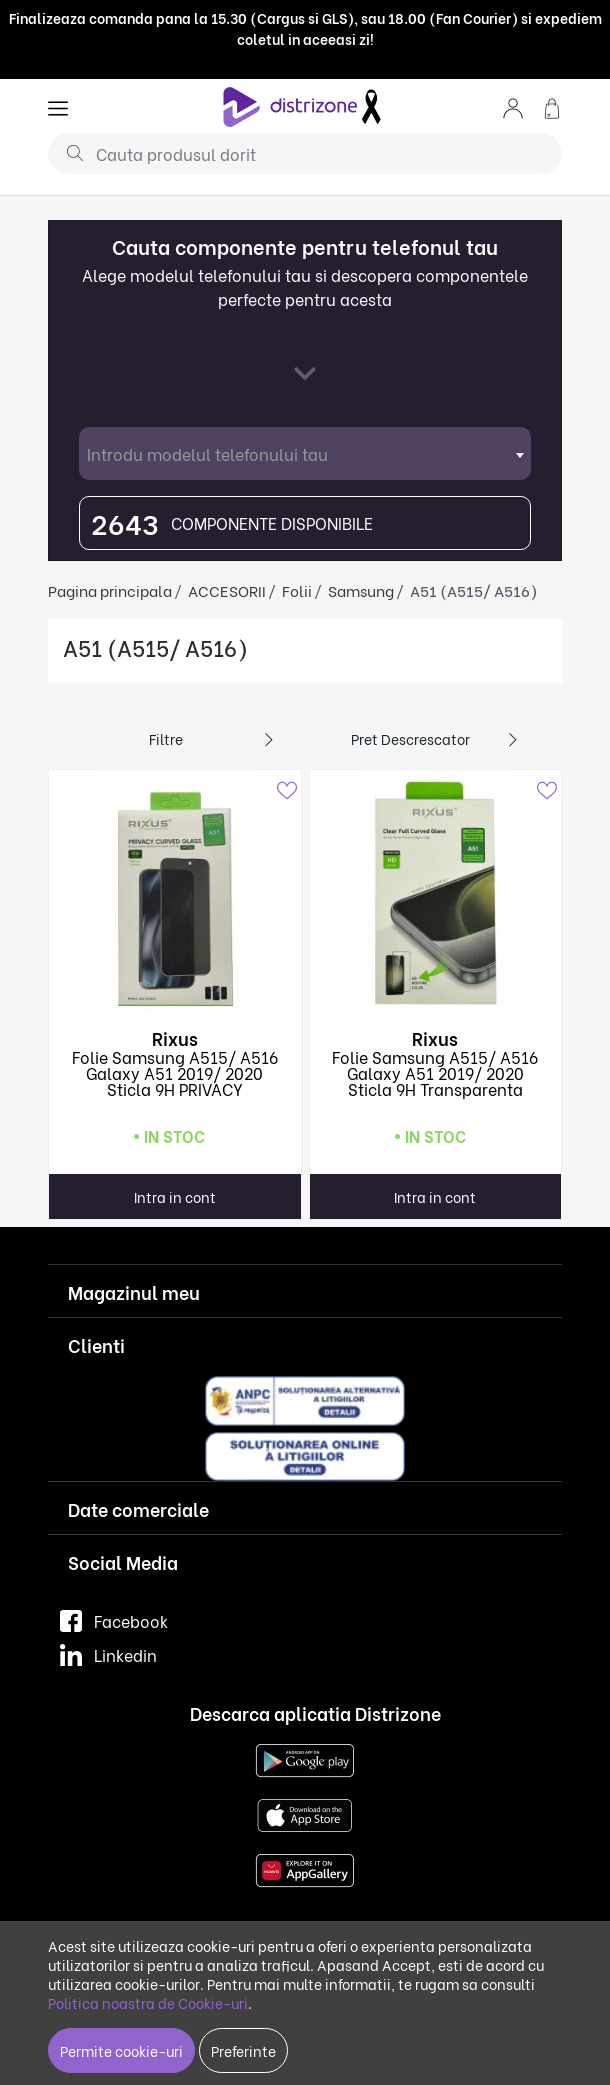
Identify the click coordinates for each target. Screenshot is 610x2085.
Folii (297, 590)
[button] (513, 106)
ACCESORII (227, 590)
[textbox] (305, 453)
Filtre (166, 738)
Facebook (114, 1620)
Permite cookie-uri (121, 2050)
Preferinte (243, 2050)
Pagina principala (110, 590)
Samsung (361, 590)
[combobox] (305, 453)
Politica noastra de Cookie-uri (148, 2002)
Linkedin (108, 1654)
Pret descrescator (410, 738)
